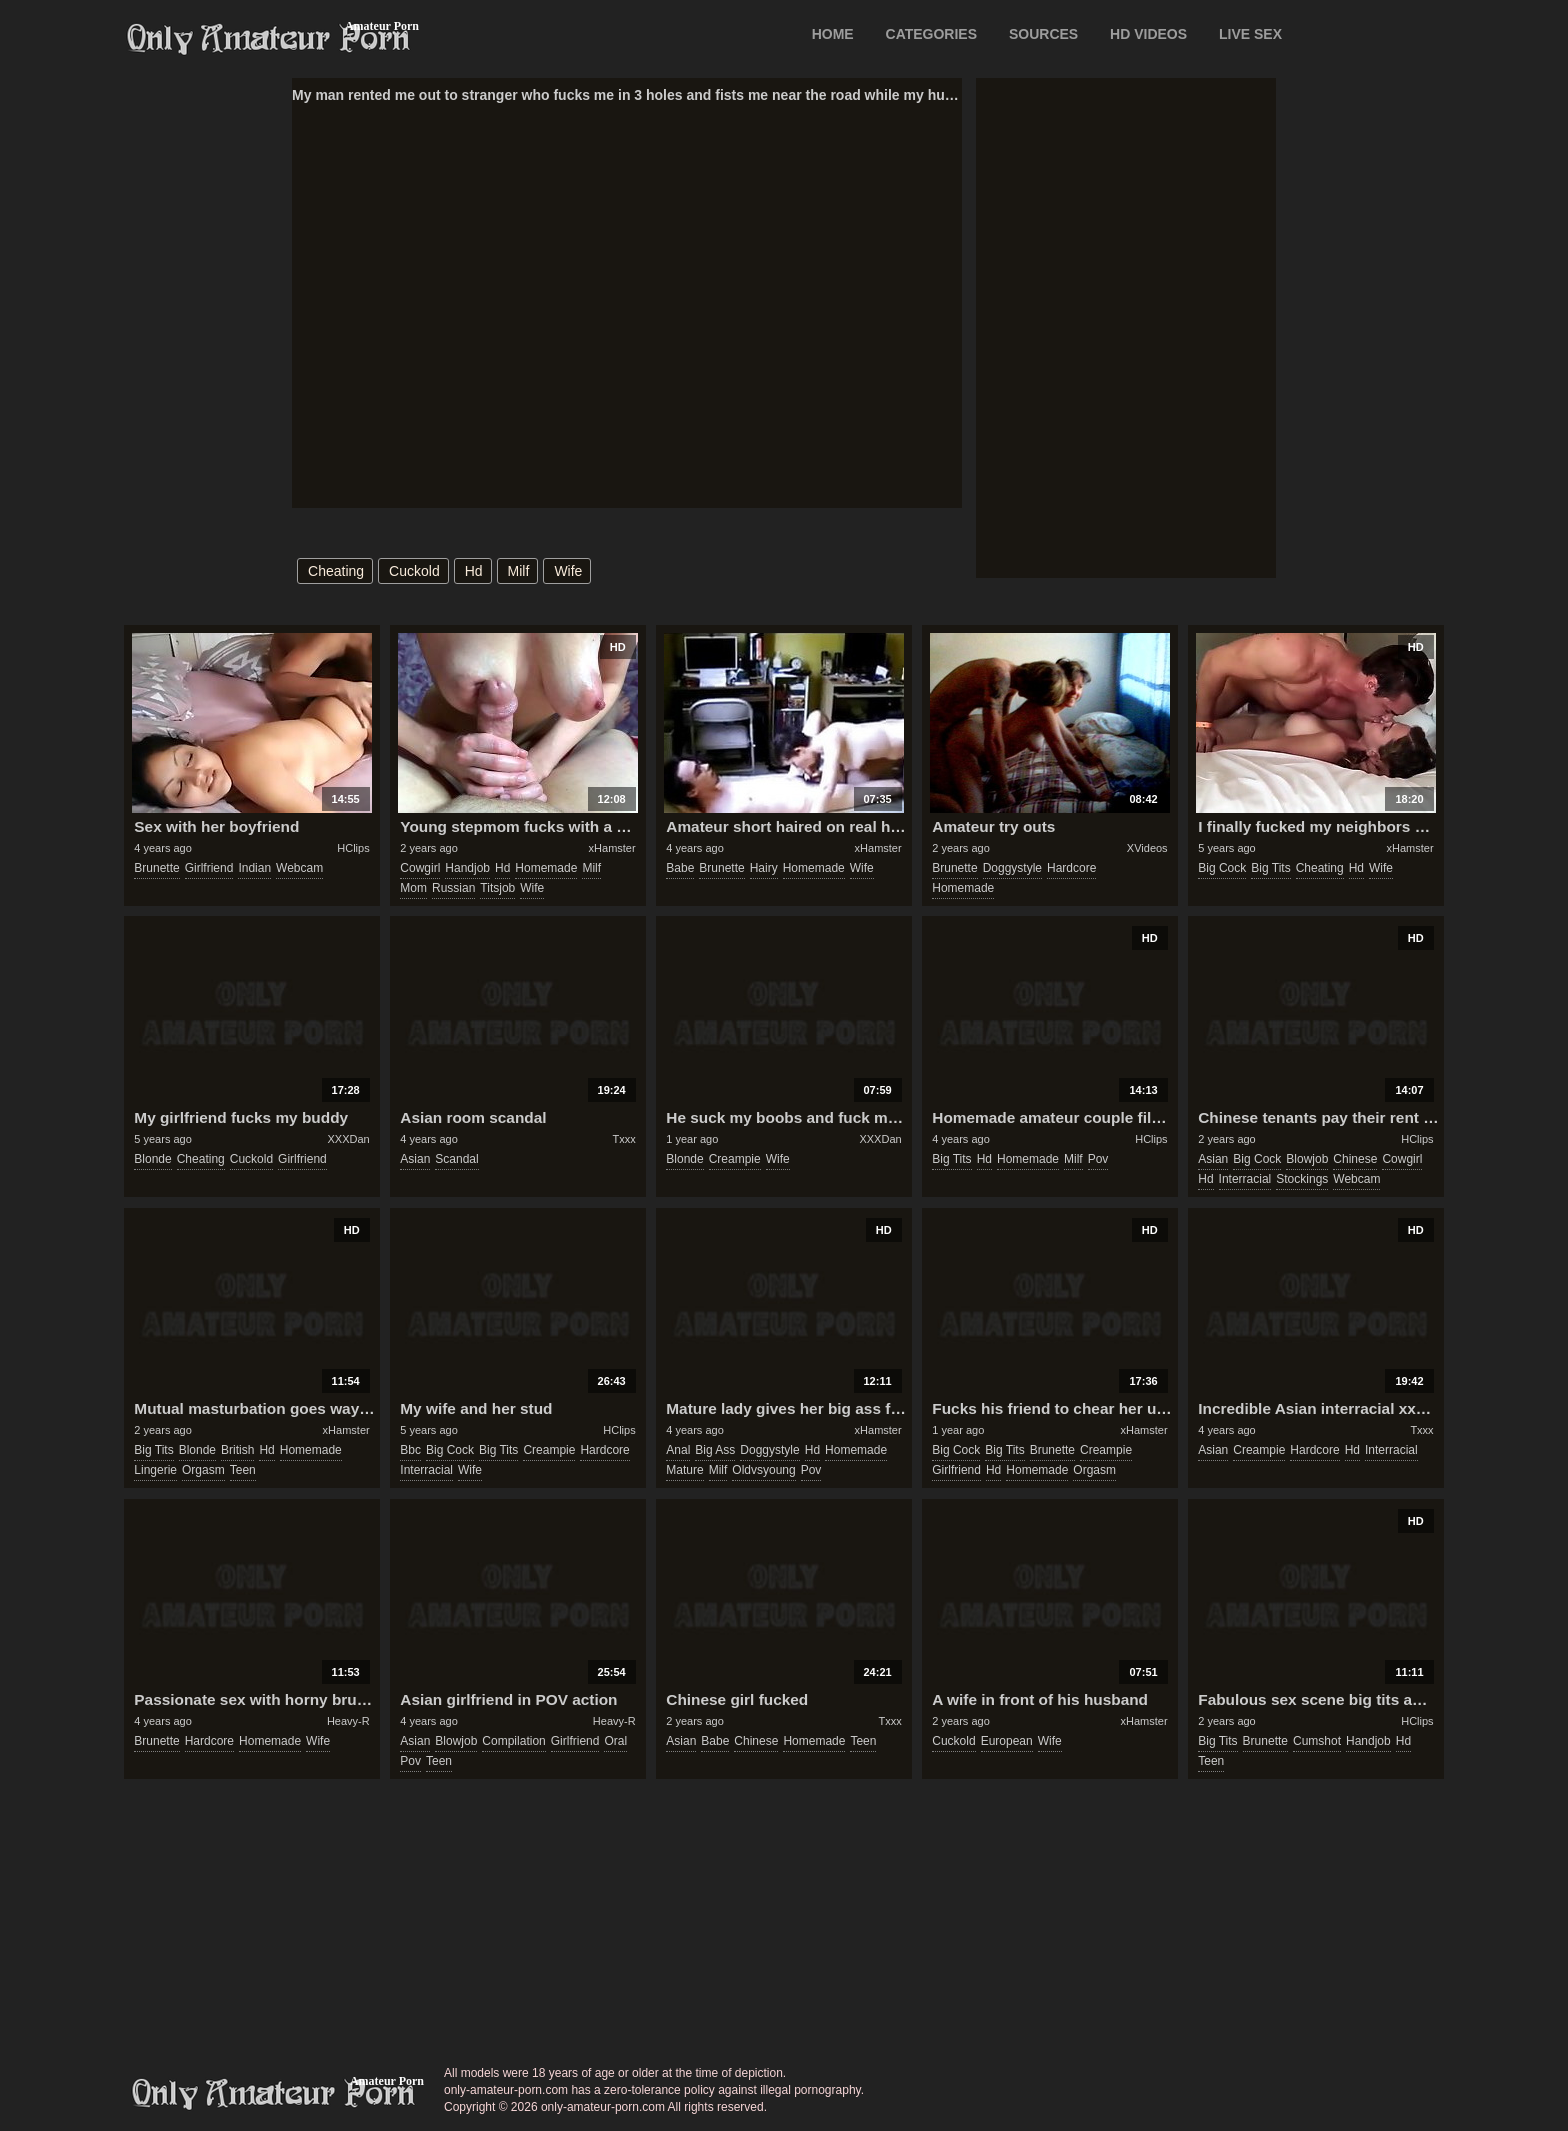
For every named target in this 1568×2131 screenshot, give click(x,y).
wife (568, 571)
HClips (353, 848)
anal (678, 1450)
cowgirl (420, 868)
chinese (1355, 1159)
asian (415, 1159)
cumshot (1317, 1741)
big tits (1270, 868)
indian (254, 868)
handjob (467, 868)
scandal (456, 1159)
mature (684, 1470)
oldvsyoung (763, 1470)
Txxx (623, 1139)
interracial (1245, 1179)
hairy (764, 868)
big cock (1222, 868)
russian (453, 888)
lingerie (155, 1470)
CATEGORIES (932, 34)
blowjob (1307, 1159)
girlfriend (209, 868)
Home (833, 34)
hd (474, 571)
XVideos (1147, 848)
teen (243, 1470)
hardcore (1071, 868)
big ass (715, 1450)
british (237, 1450)
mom (413, 888)
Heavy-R (348, 1721)
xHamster (612, 848)
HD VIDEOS (1148, 34)
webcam (299, 868)
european (1007, 1741)
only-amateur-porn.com (274, 2094)
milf (519, 571)
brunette (156, 868)
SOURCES (1043, 34)
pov (1098, 1159)
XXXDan (348, 1139)
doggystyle (1012, 868)
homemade (546, 868)
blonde (152, 1159)
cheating (336, 571)
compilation (513, 1741)
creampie (735, 1159)
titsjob (497, 888)
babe (680, 868)
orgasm (203, 1470)
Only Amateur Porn (269, 39)
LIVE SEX (1250, 34)
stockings (1302, 1179)
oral (615, 1741)
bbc (410, 1450)
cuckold (414, 571)
